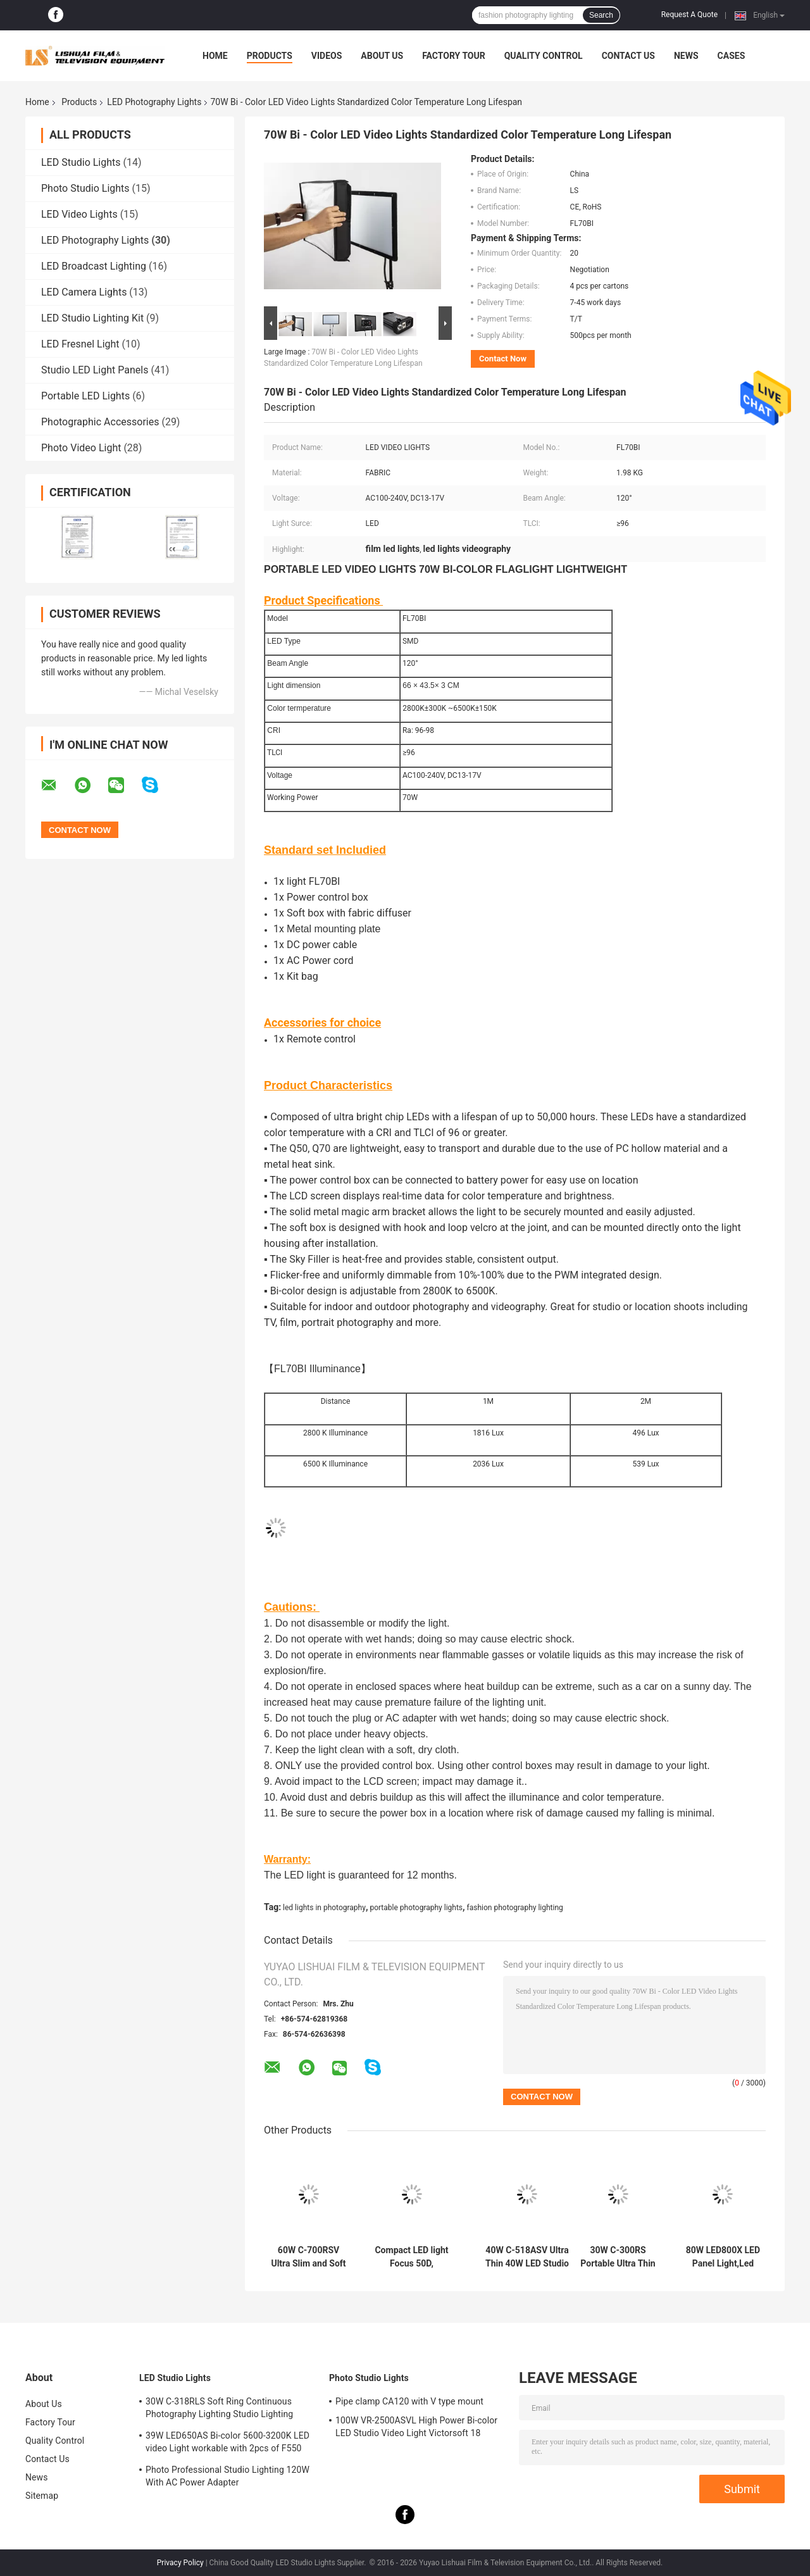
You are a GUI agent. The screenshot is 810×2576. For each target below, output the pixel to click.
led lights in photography (324, 1907)
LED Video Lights (79, 214)
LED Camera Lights (84, 292)
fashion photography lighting (515, 1907)
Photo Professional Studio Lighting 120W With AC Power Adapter (227, 2476)
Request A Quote (689, 14)
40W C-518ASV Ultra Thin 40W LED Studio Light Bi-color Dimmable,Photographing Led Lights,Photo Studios (527, 2257)
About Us (382, 56)
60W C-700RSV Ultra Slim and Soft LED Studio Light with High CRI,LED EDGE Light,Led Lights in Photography (308, 2257)
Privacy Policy (180, 2562)
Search (601, 15)
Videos (326, 56)
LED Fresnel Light (80, 344)
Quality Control (543, 56)
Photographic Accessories (100, 422)
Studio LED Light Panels (94, 370)
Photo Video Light (81, 448)
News (686, 56)
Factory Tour (453, 56)
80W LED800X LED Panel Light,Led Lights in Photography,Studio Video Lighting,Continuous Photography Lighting (723, 2257)
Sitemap (41, 2496)
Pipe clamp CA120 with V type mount (409, 2401)
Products (269, 56)
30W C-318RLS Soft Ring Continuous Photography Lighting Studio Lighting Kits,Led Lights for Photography (219, 2409)
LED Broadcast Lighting (93, 266)
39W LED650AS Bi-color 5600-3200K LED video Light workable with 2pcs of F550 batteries (227, 2443)
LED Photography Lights (154, 102)
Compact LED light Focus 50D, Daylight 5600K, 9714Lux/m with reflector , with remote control (411, 2257)
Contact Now (502, 358)
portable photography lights (416, 1907)
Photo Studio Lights (85, 188)
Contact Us (628, 56)
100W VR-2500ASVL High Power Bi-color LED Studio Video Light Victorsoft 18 (416, 2426)
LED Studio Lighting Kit (92, 318)
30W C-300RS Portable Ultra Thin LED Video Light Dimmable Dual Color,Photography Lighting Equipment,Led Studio (617, 2257)
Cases (731, 56)
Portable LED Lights (85, 396)
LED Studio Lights (81, 162)
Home (215, 56)
